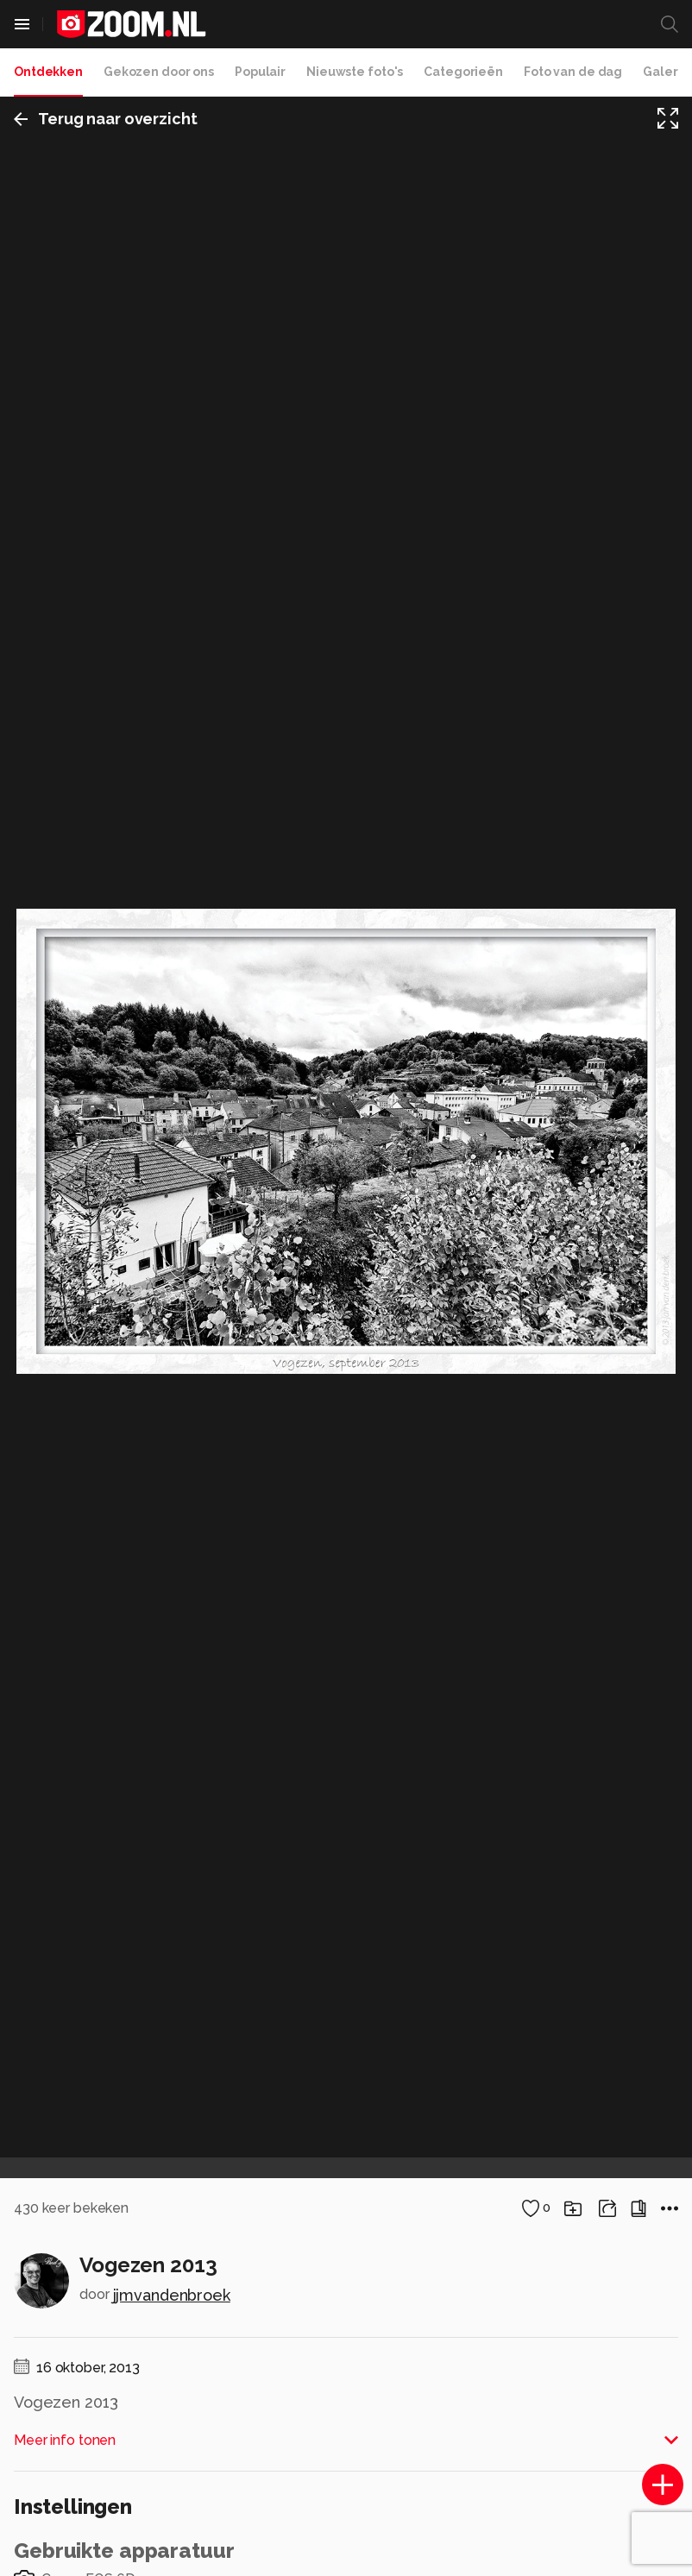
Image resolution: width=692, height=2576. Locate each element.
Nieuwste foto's (354, 72)
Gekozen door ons (159, 72)
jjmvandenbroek (171, 2295)
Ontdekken (48, 72)
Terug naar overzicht (106, 119)
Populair (260, 72)
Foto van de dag (573, 72)
